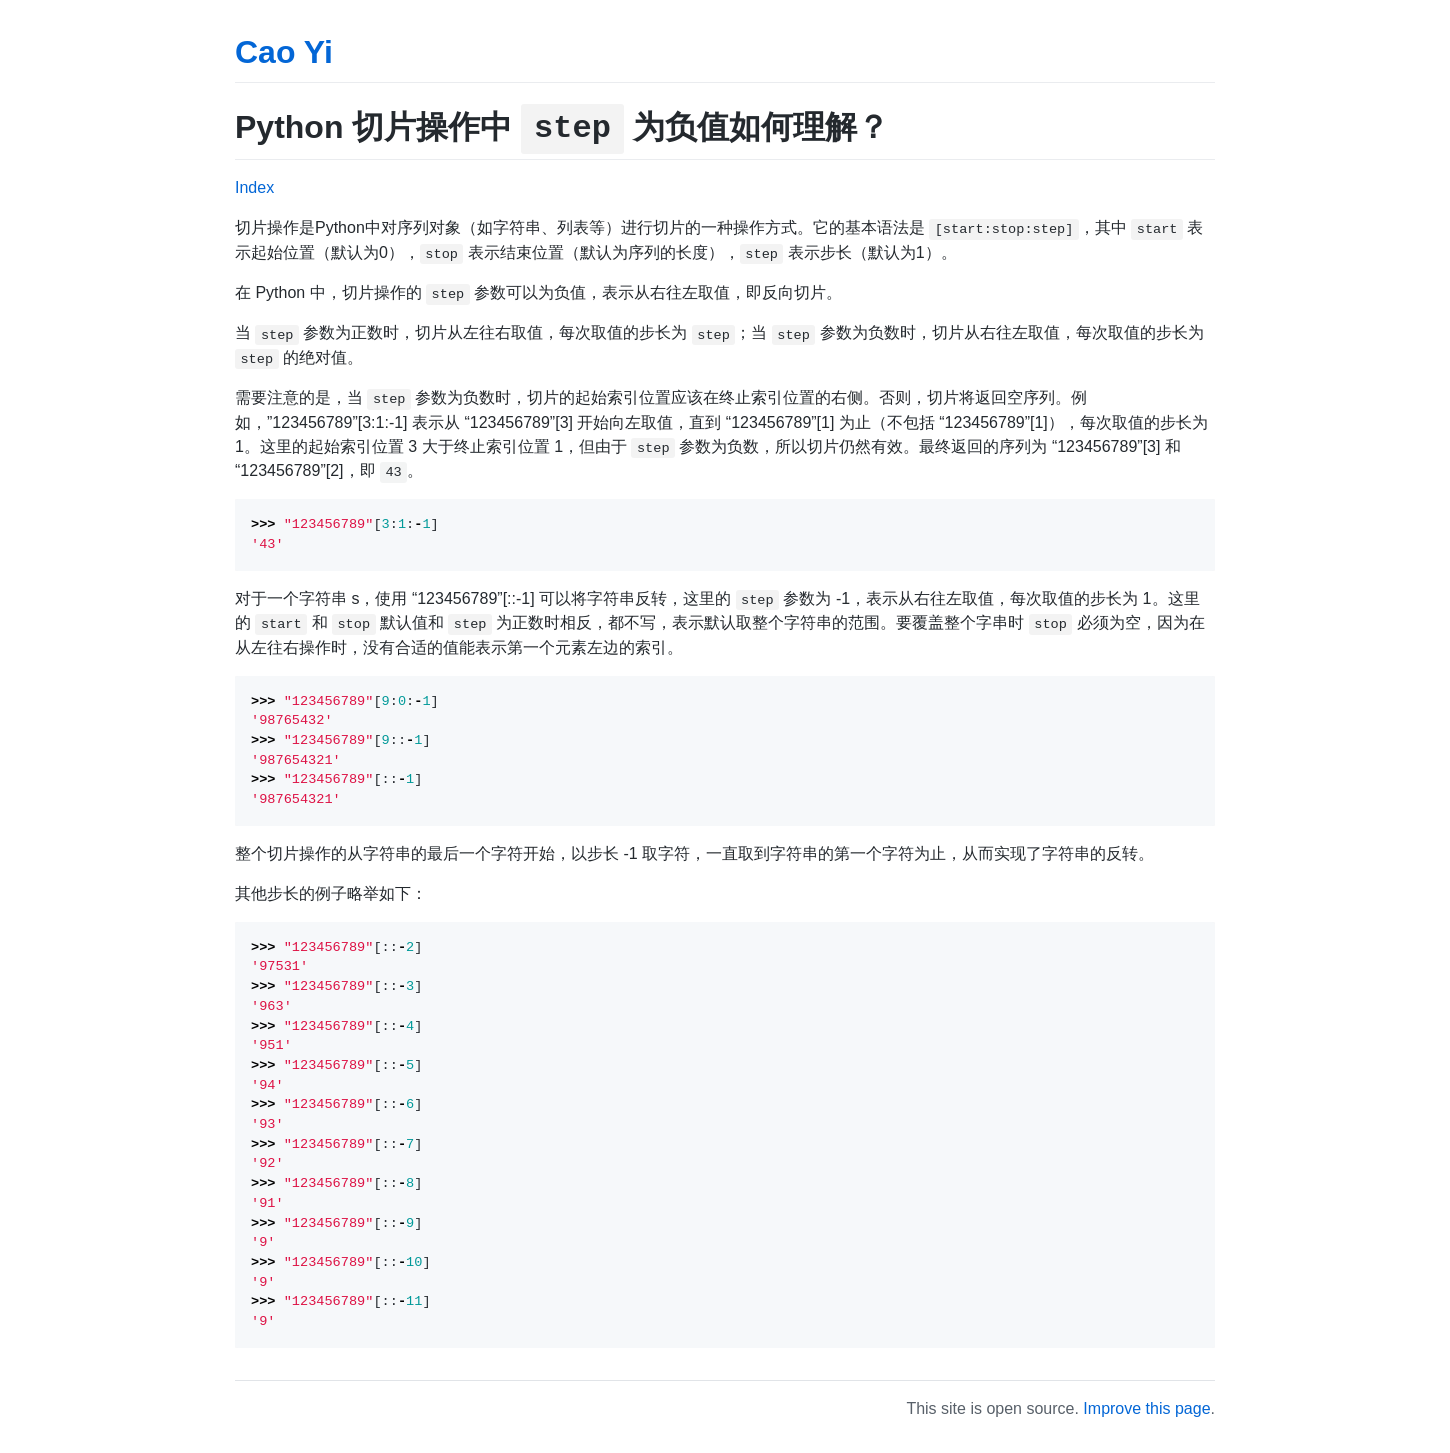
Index (254, 187)
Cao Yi (284, 52)
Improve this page (1146, 1408)
